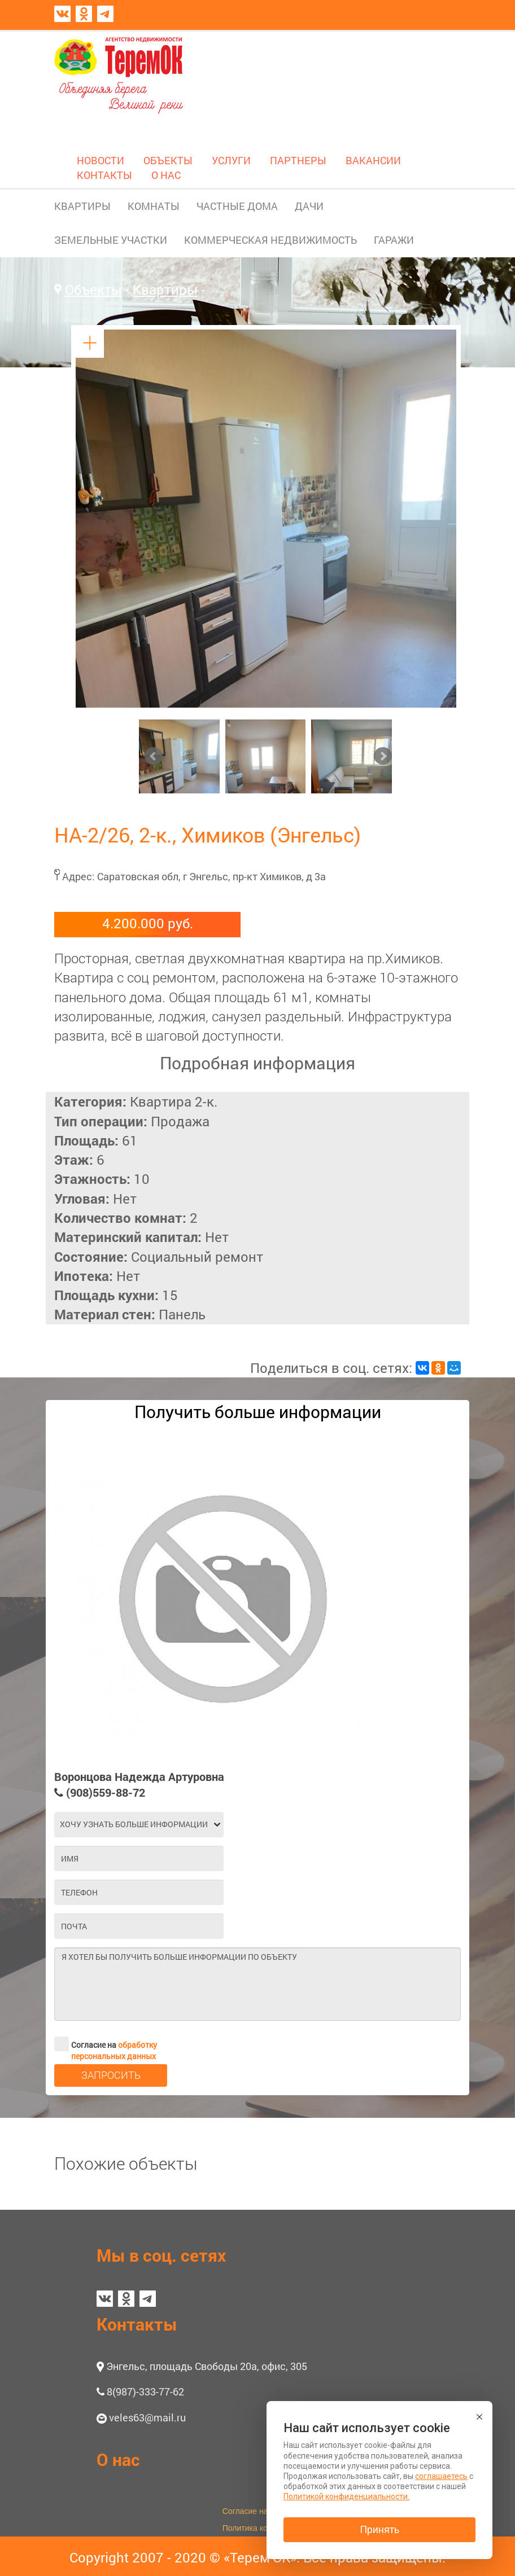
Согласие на (105, 2044)
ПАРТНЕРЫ (298, 160)
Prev (154, 756)
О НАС (166, 175)
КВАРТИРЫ (82, 206)
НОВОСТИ (100, 160)
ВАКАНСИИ (373, 160)
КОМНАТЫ (154, 206)
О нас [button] (118, 2459)
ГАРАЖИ (394, 240)
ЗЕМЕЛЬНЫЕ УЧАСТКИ (110, 240)
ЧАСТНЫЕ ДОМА (237, 206)
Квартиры (165, 289)
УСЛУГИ (231, 160)
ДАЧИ (309, 206)
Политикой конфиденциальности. (346, 2496)
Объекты (93, 289)
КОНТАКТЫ (104, 175)
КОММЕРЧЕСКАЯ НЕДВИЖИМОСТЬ (270, 240)
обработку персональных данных (114, 2050)
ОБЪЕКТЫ (168, 160)
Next (383, 756)
